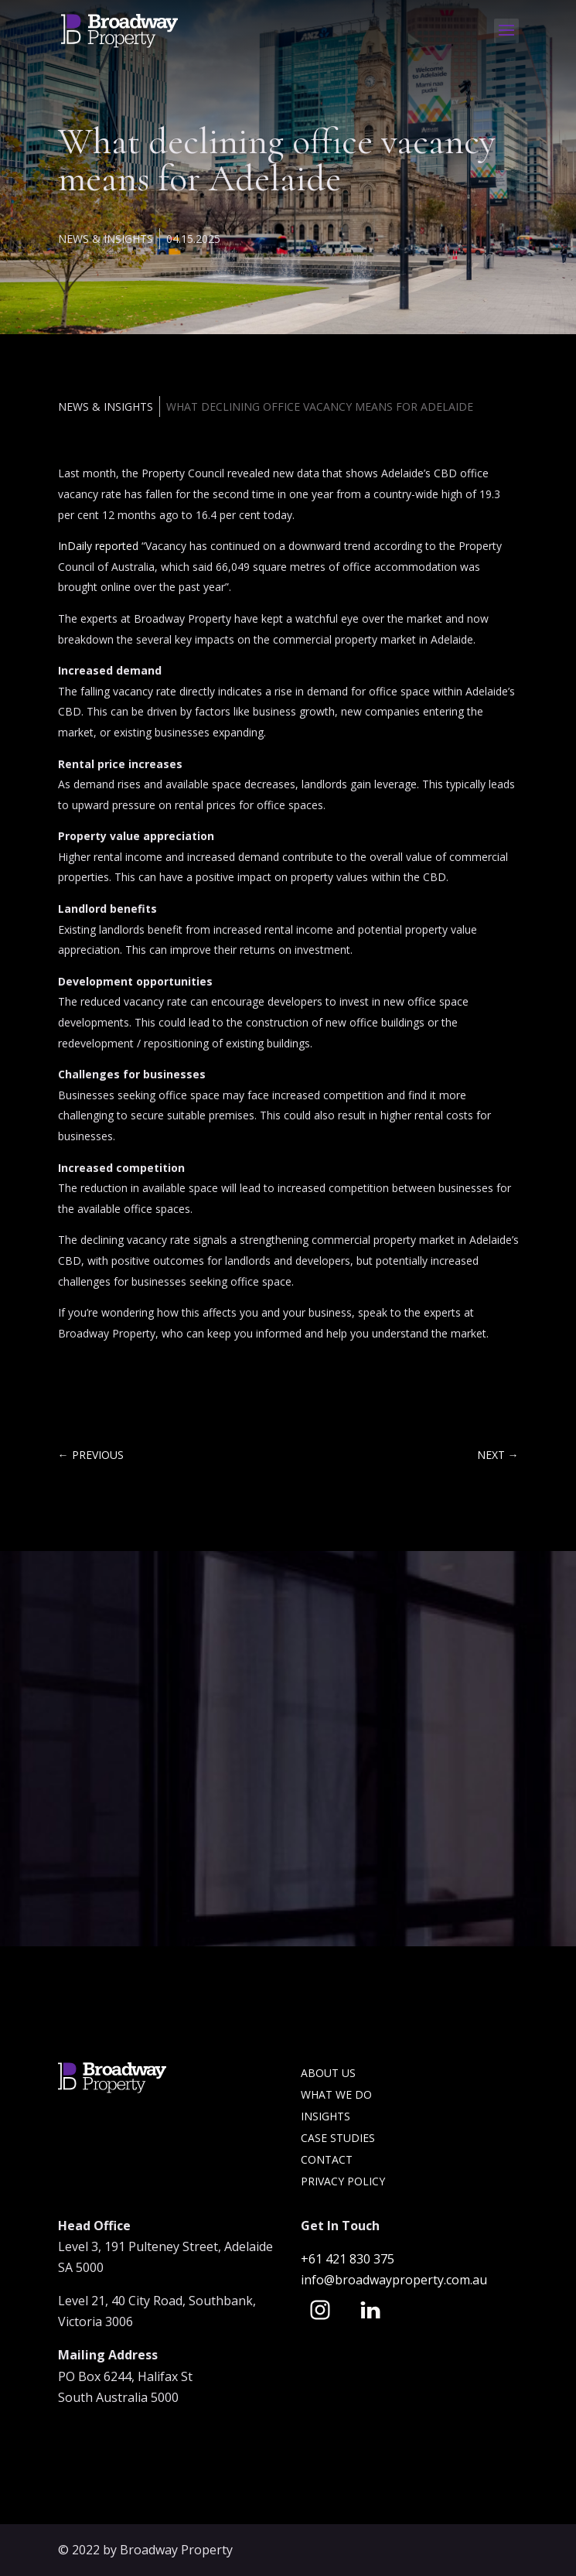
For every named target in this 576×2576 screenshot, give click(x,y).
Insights (325, 2116)
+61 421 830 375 (349, 2258)
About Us (328, 2072)
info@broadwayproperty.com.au (394, 2279)
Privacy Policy (343, 2181)
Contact (327, 2159)
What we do (336, 2094)
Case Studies (338, 2137)
